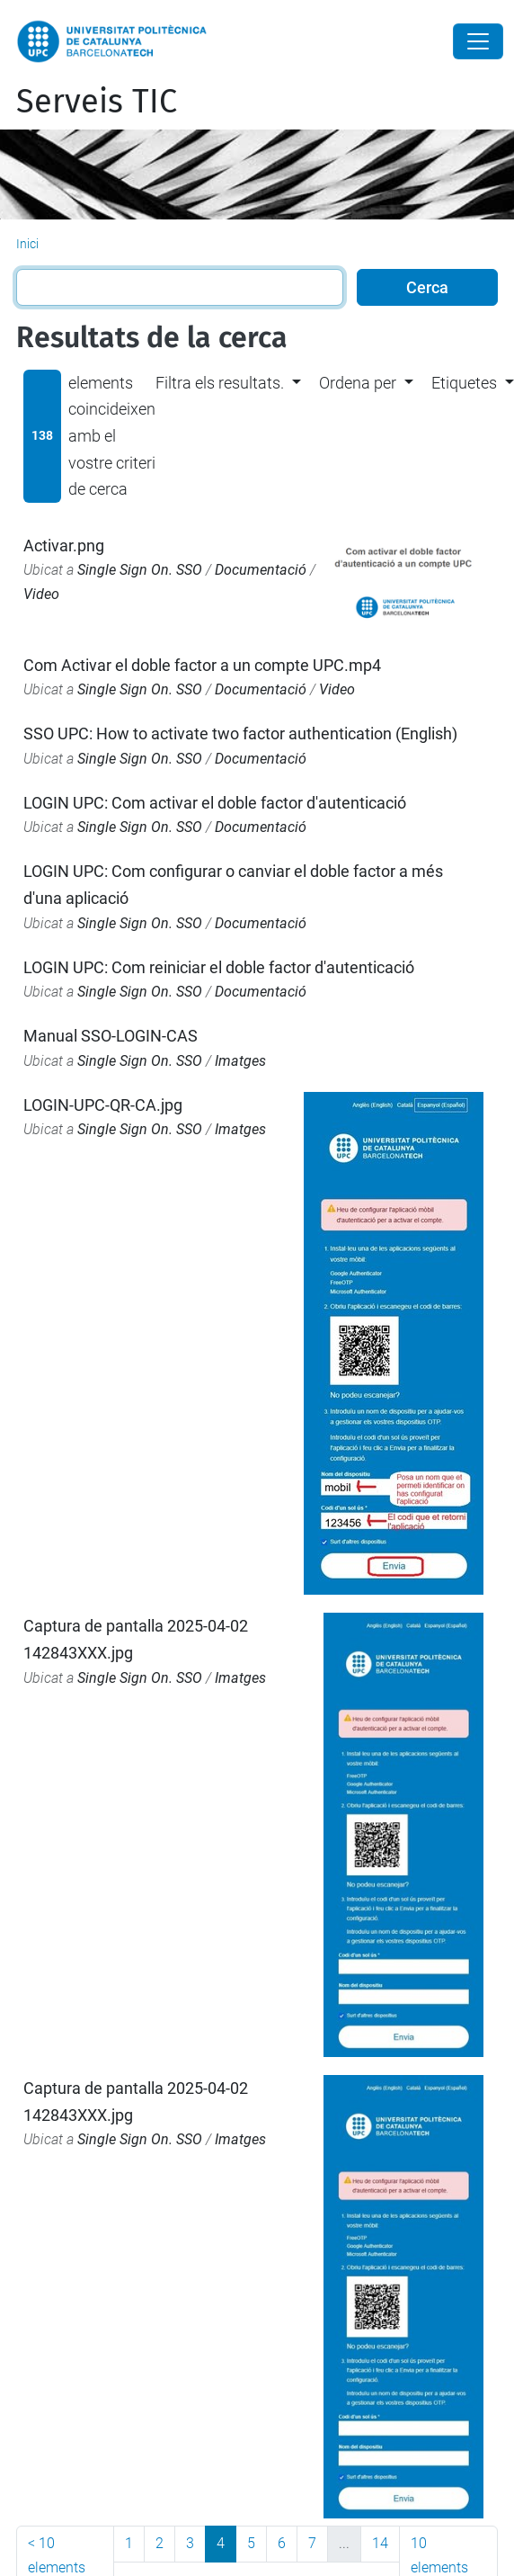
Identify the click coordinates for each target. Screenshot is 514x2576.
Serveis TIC (96, 101)
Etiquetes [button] (464, 382)
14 (380, 2543)
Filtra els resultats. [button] (219, 382)
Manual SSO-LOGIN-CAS (110, 1035)
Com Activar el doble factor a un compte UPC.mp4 (202, 665)
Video (41, 594)
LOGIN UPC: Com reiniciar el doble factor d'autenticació (218, 967)
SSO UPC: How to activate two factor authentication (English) (240, 733)
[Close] (478, 41)
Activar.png (63, 545)
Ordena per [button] (357, 382)
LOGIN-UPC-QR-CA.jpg (102, 1105)
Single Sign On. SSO (139, 569)
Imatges (240, 1060)
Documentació (260, 569)
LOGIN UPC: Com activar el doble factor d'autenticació (214, 802)
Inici (27, 244)
